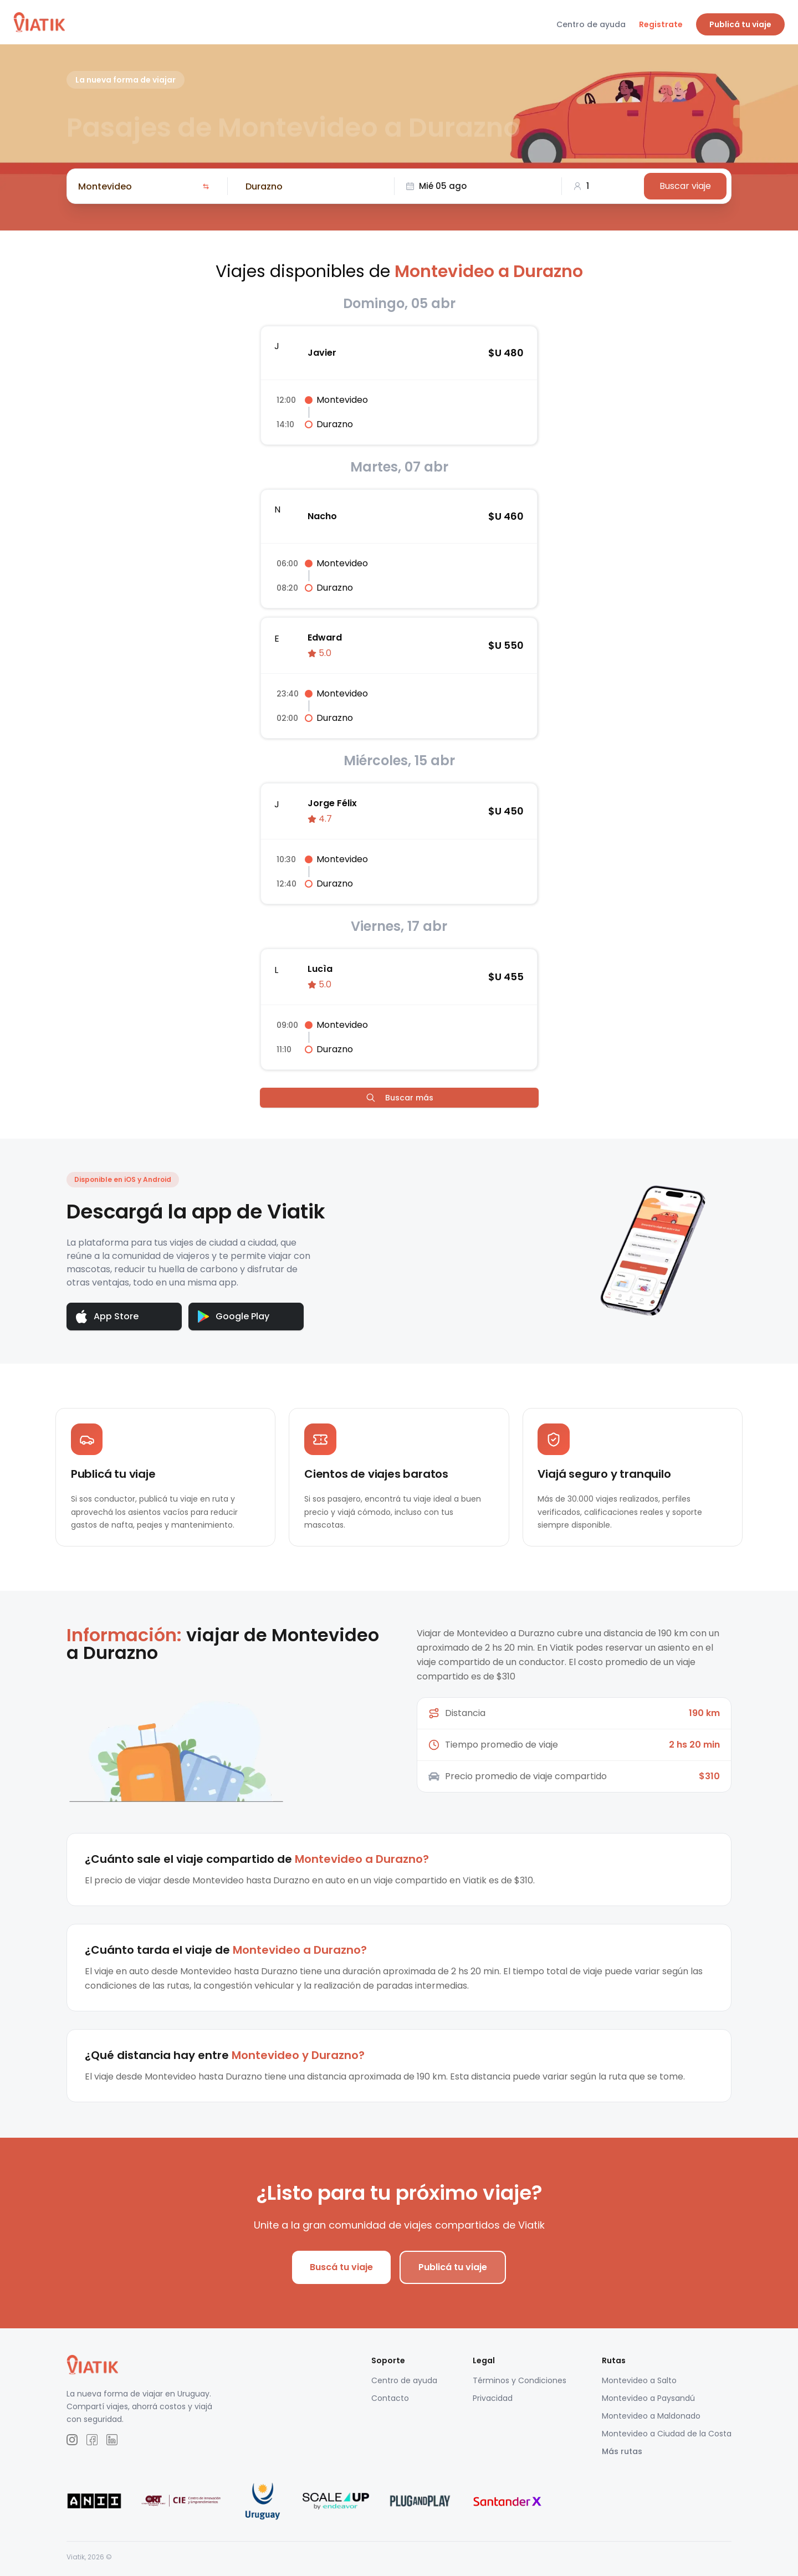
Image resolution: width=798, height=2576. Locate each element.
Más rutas (622, 2458)
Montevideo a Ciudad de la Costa (667, 2440)
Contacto (390, 2404)
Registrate (661, 24)
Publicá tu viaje (740, 24)
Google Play (233, 1316)
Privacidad (493, 2404)
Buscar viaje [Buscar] (685, 186)
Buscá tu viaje (341, 2273)
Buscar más (399, 1097)
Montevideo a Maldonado (651, 2422)
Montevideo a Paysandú (648, 2404)
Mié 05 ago (436, 186)
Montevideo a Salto (639, 2387)
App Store (107, 1317)
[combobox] (138, 186)
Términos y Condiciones (519, 2387)
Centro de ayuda (591, 24)
